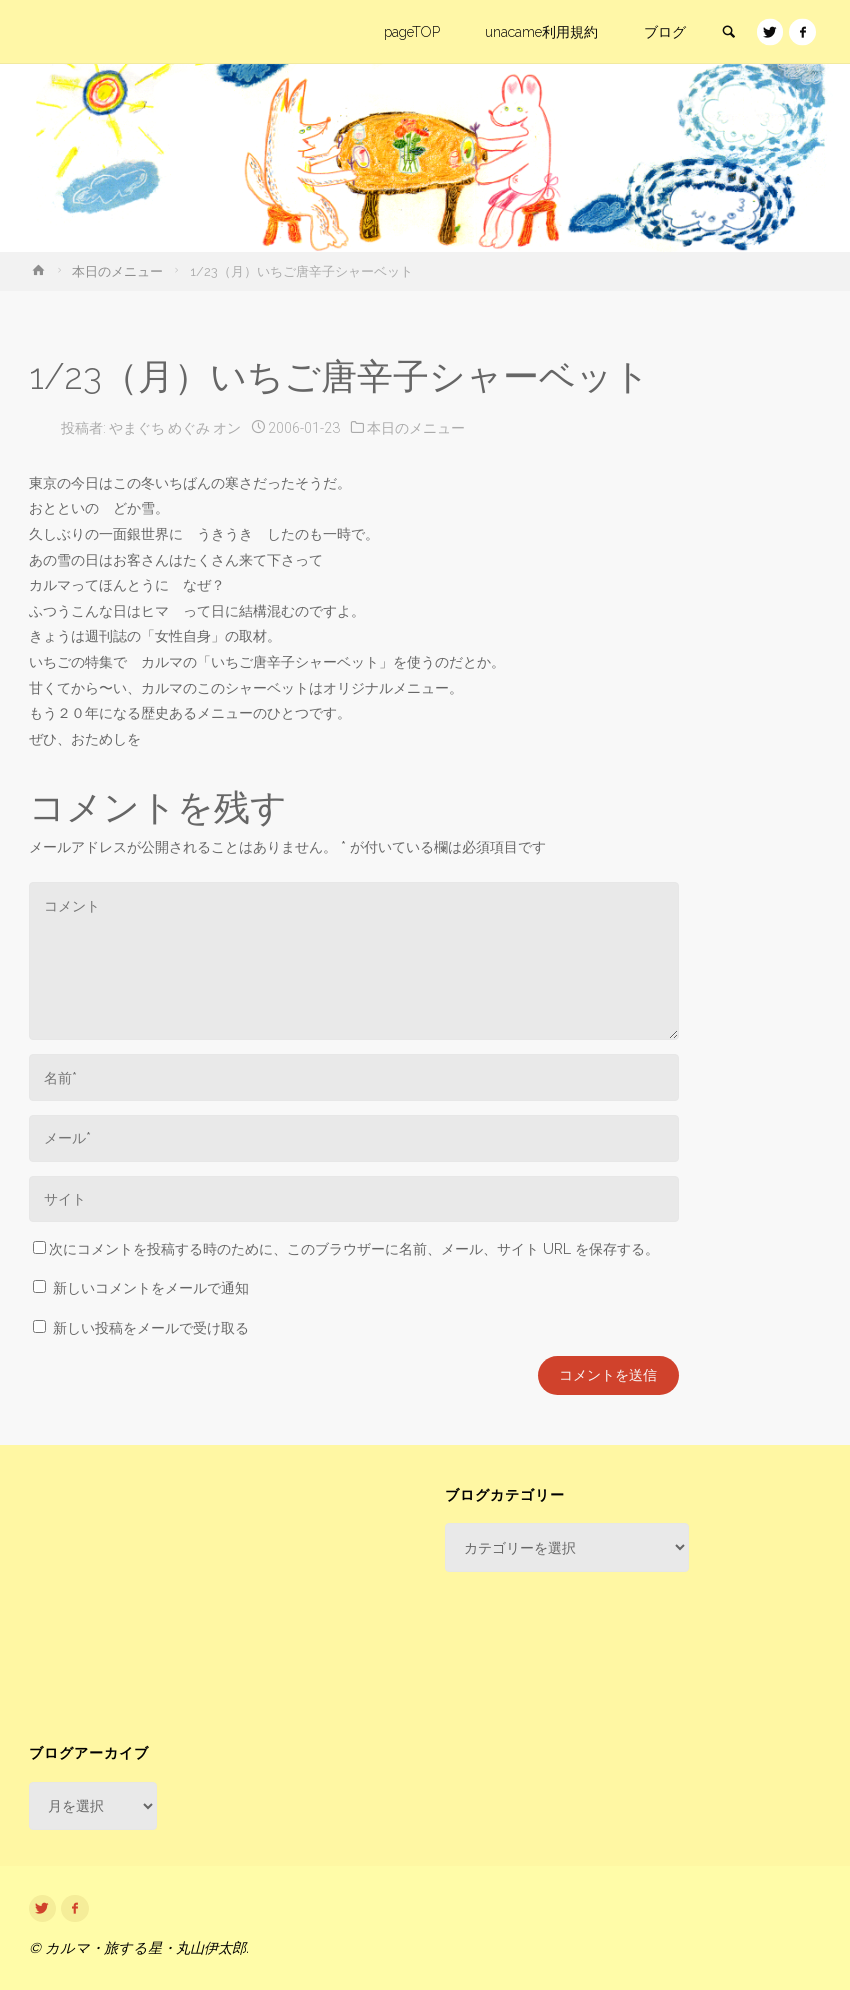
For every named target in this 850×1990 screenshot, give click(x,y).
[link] (728, 33)
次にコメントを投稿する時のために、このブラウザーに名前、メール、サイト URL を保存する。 (346, 1249)
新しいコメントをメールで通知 (151, 1288)
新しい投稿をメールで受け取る (151, 1328)
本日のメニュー (117, 271)
